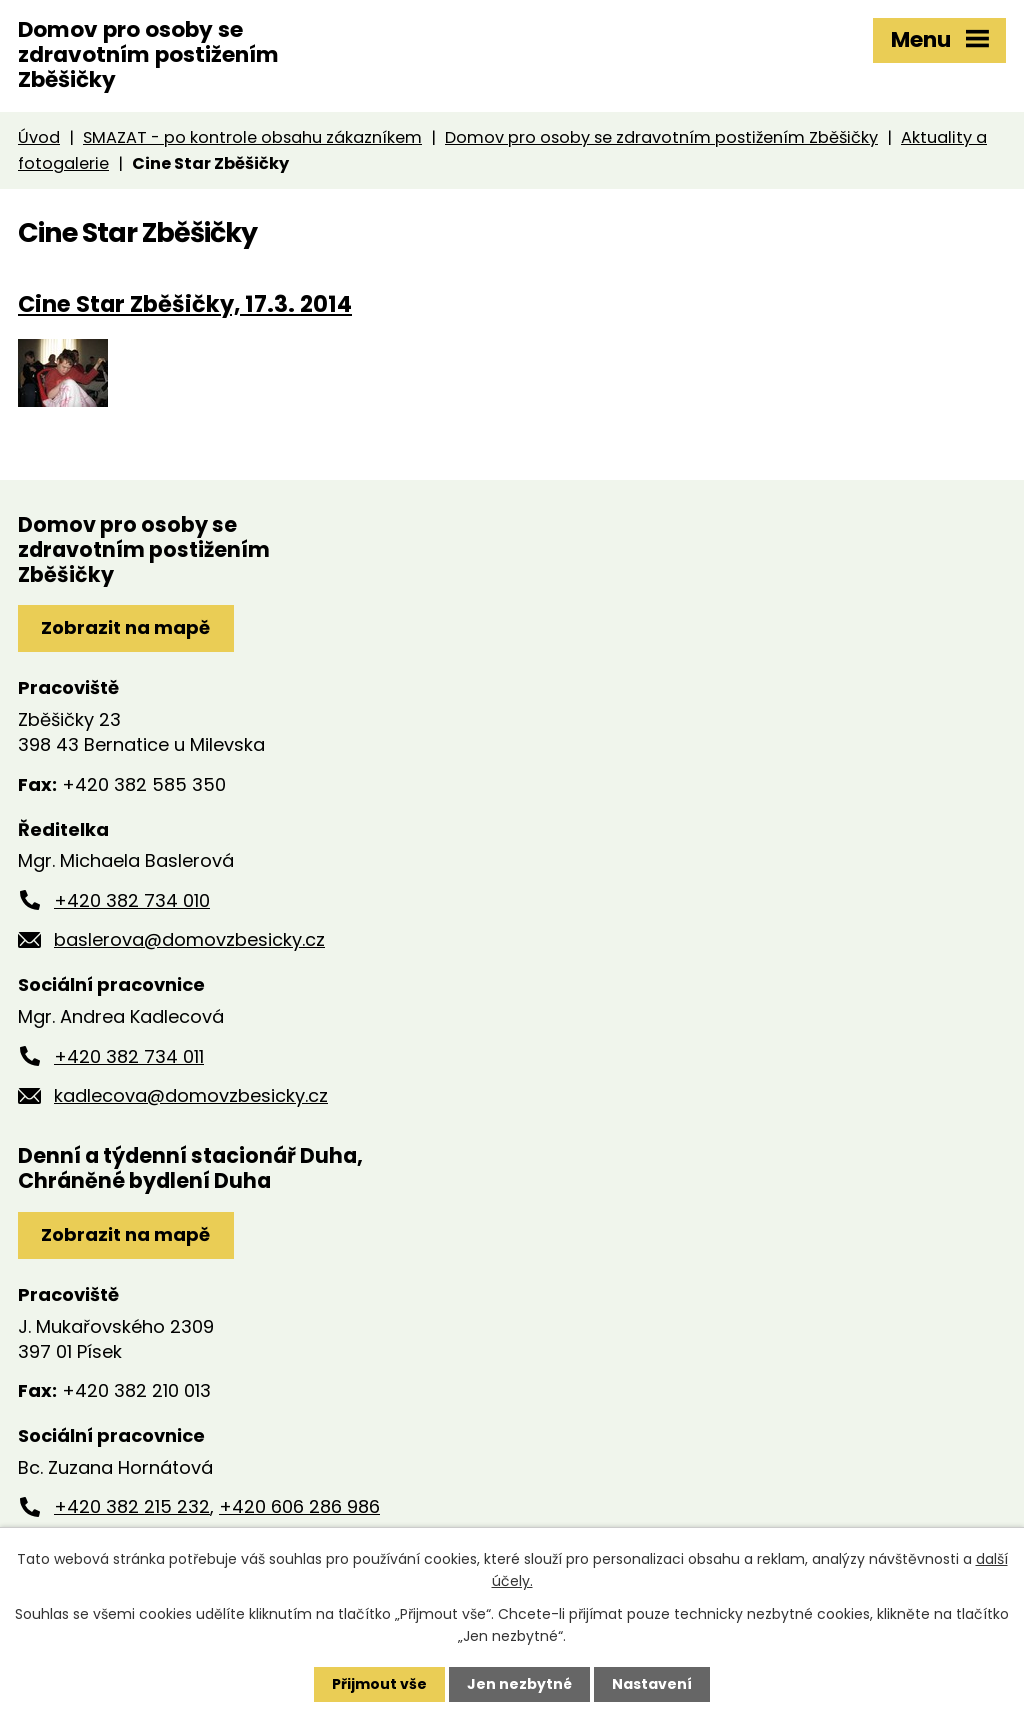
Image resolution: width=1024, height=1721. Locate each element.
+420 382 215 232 (132, 1506)
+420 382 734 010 (132, 900)
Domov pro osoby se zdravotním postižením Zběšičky (661, 137)
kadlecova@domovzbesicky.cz (191, 1095)
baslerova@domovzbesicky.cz (189, 939)
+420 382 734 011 (129, 1056)
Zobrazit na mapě (125, 627)
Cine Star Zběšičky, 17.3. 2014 (185, 304)
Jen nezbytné (519, 1684)
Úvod (39, 137)
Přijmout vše (379, 1684)
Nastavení (652, 1684)
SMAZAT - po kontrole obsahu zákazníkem (252, 137)
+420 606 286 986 (299, 1506)
